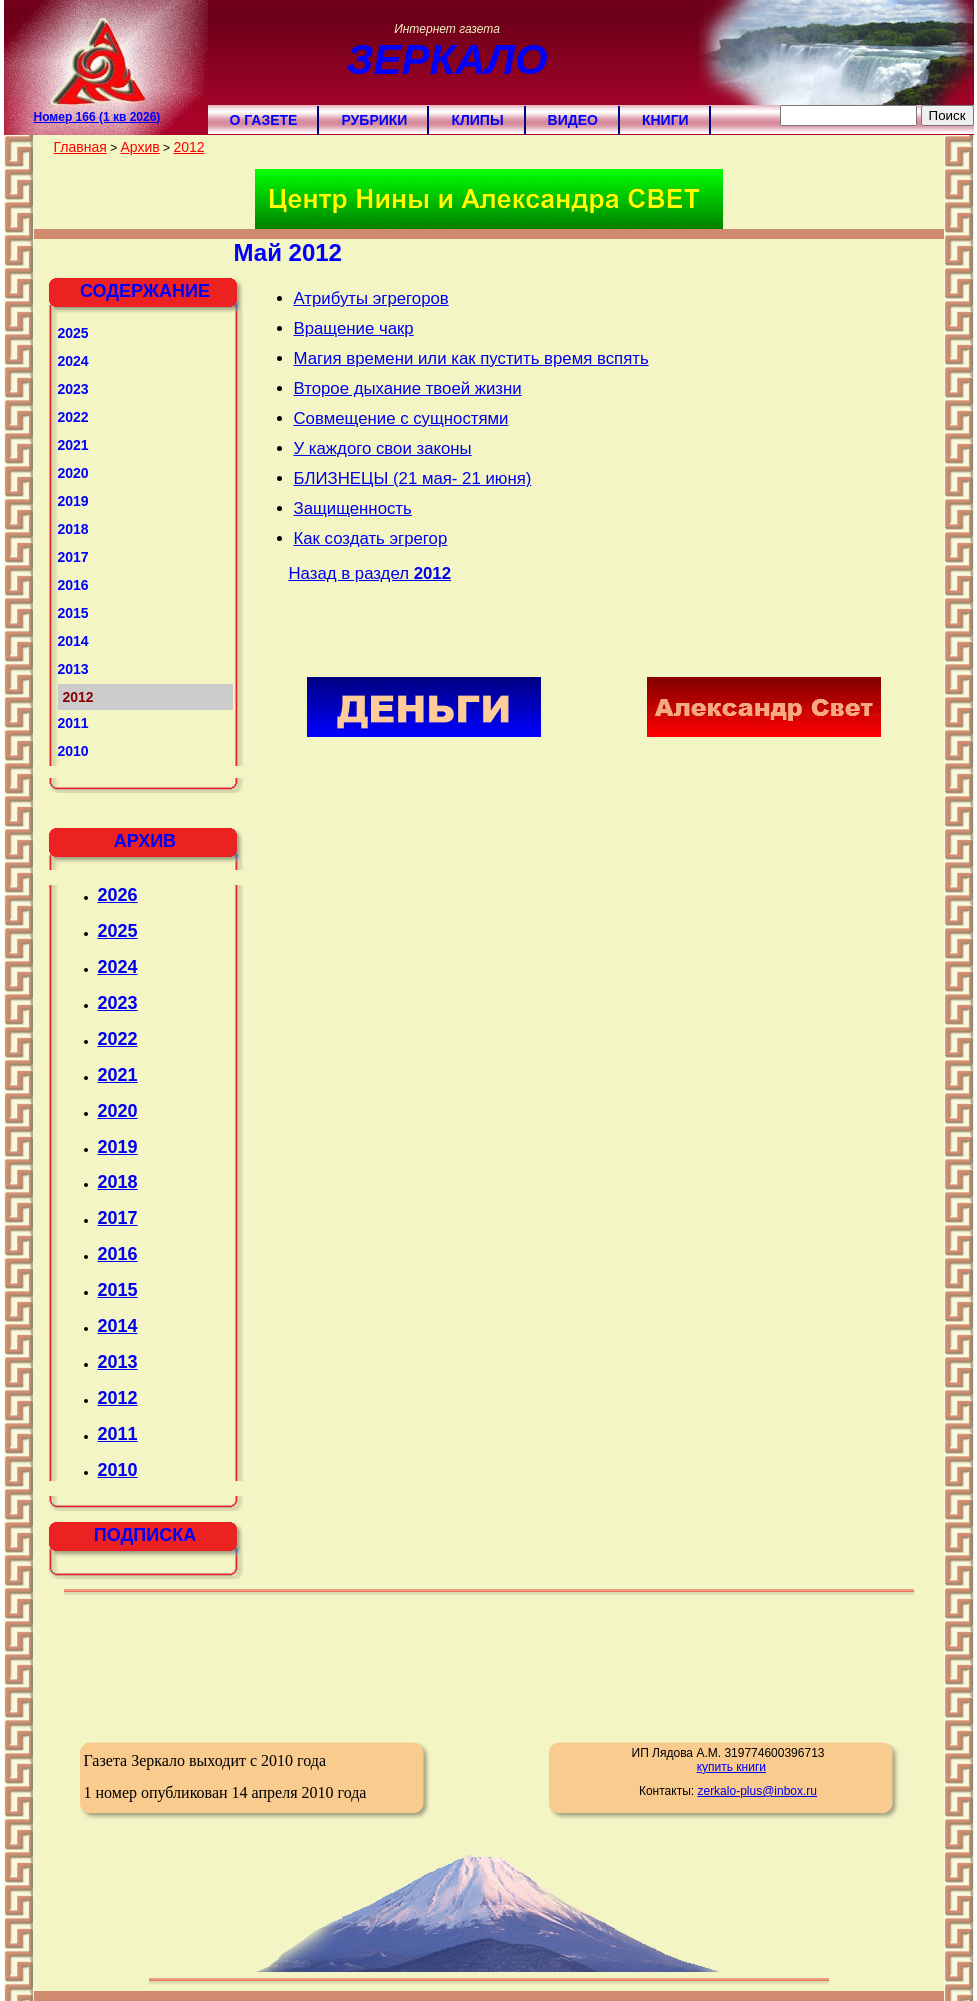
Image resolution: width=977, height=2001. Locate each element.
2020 (73, 473)
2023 (73, 389)
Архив (139, 147)
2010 (73, 751)
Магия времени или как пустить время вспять (471, 358)
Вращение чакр (354, 328)
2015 (73, 613)
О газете (264, 120)
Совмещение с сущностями (401, 418)
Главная (80, 147)
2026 (118, 895)
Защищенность (353, 508)
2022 (73, 417)
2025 (73, 333)
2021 (73, 445)
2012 (188, 147)
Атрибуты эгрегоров (371, 298)
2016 (73, 585)
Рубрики (374, 120)
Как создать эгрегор (371, 538)
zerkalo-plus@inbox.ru (757, 1791)
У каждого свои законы (383, 448)
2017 (73, 557)
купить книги (731, 1767)
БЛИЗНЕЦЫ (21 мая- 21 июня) (413, 478)
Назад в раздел (370, 573)
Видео (573, 120)
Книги (665, 120)
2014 (73, 641)
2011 (73, 723)
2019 (73, 501)
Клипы (477, 120)
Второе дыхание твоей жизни (408, 388)
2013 (73, 669)
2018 (73, 529)
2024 (73, 361)
